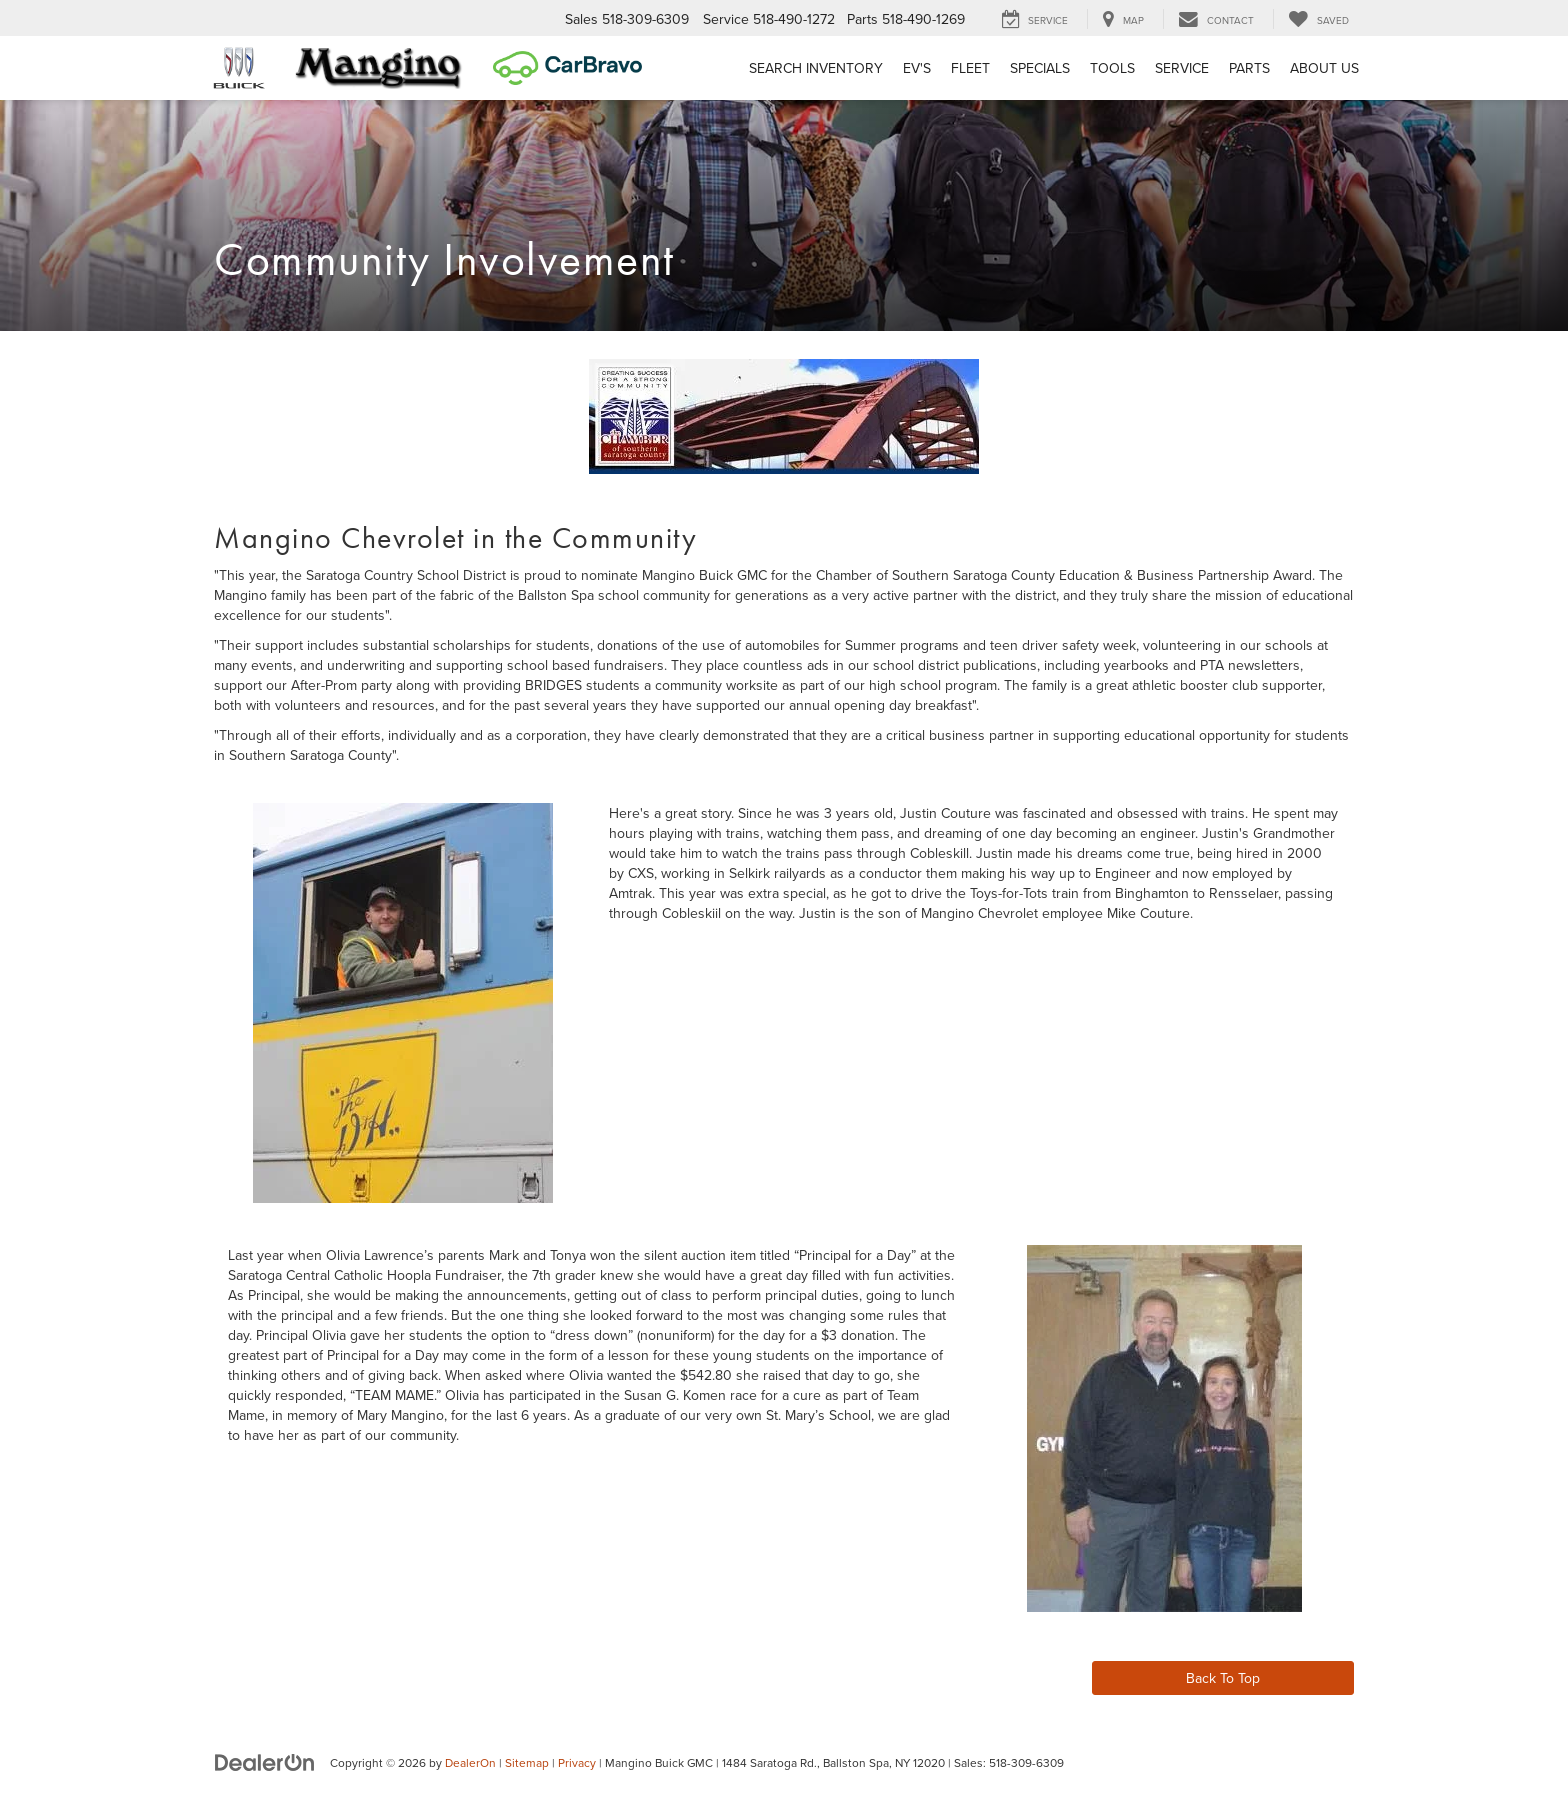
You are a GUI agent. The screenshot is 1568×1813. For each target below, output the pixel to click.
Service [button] (1182, 68)
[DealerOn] (265, 1762)
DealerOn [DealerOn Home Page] (470, 1762)
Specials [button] (1040, 68)
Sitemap (527, 1762)
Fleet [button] (970, 68)
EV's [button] (917, 68)
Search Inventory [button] (816, 68)
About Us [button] (1324, 68)
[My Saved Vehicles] (1318, 19)
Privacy (577, 1762)
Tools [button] (1112, 68)
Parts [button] (1249, 68)
